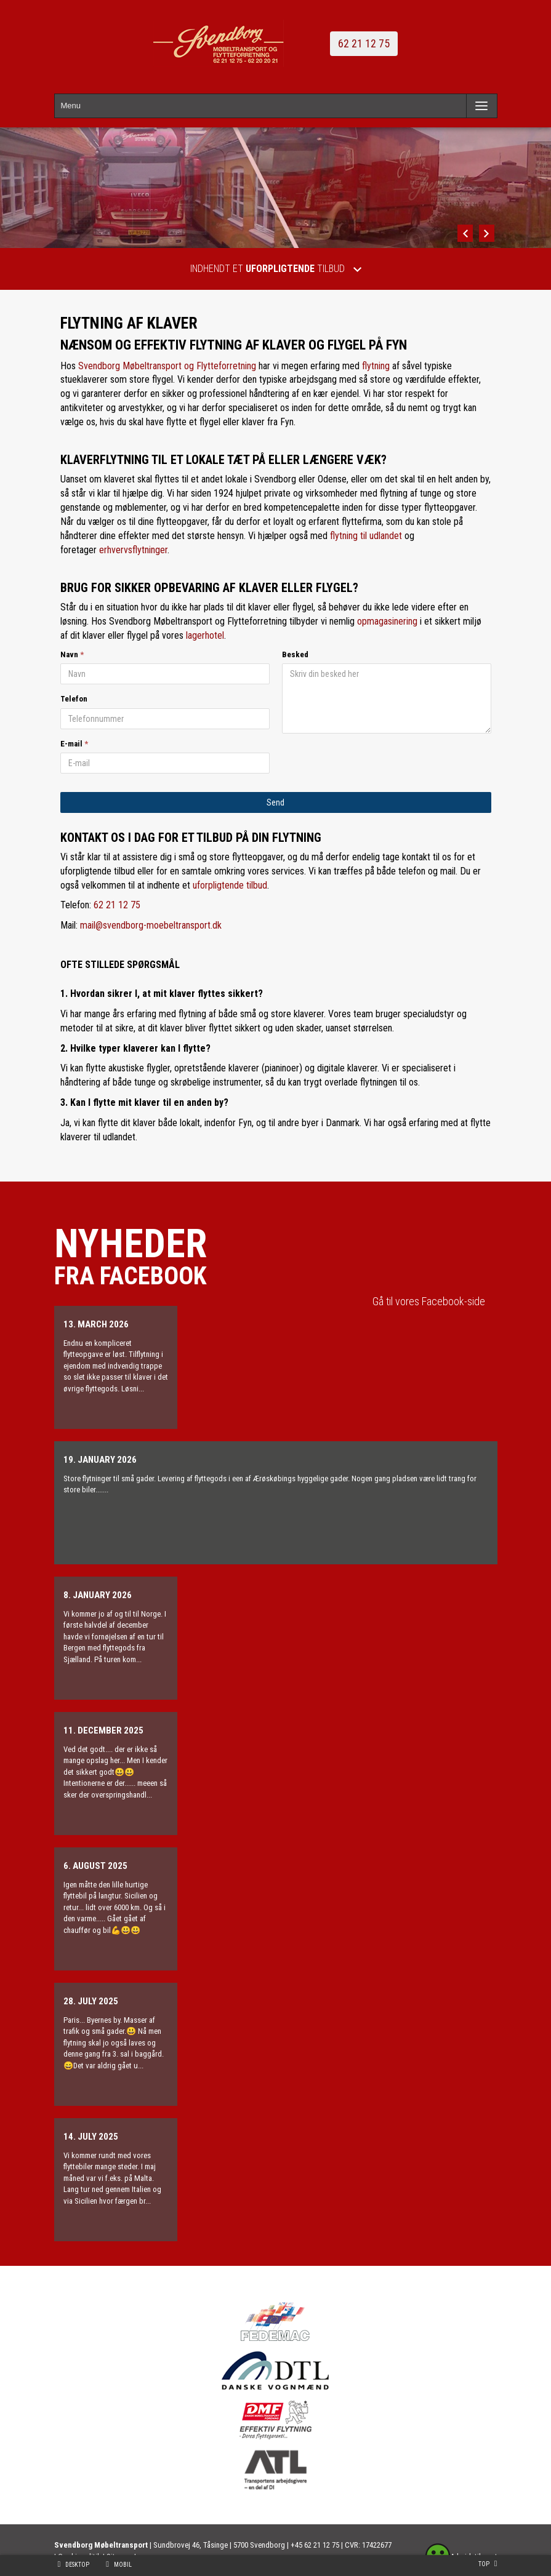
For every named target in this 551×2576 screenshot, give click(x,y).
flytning (376, 366)
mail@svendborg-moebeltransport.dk (151, 925)
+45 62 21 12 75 (315, 2545)
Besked (295, 654)
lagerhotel (205, 635)
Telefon (73, 698)
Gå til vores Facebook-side (428, 1301)
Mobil (123, 2564)
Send (275, 802)
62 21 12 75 (364, 43)
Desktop (77, 2564)
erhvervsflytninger (133, 550)
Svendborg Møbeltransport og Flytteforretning (167, 366)
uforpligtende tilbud (230, 885)
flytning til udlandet (366, 536)
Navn (69, 654)
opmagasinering (387, 621)
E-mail (71, 743)
